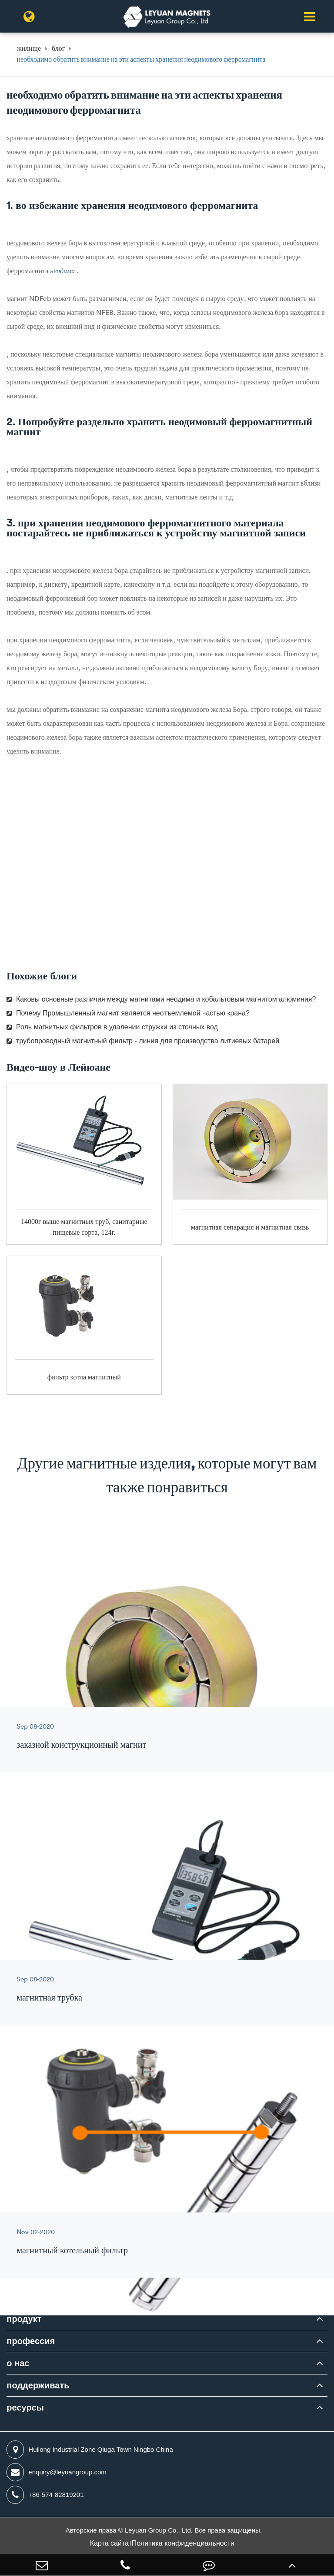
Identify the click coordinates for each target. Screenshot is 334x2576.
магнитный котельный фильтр (72, 2250)
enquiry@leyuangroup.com (57, 2472)
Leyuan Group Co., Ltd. (159, 2530)
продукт (24, 2319)
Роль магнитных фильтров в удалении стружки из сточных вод (112, 1027)
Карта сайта (109, 2543)
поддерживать (38, 2385)
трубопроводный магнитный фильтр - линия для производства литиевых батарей (143, 1041)
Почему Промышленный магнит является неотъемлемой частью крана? (128, 1013)
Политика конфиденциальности (183, 2543)
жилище (29, 48)
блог (58, 48)
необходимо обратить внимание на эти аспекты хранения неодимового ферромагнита (141, 59)
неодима (63, 270)
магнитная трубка (49, 1997)
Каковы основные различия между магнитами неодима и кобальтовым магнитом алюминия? (161, 999)
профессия (31, 2341)
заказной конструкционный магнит (81, 1744)
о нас (18, 2363)
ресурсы (25, 2407)
